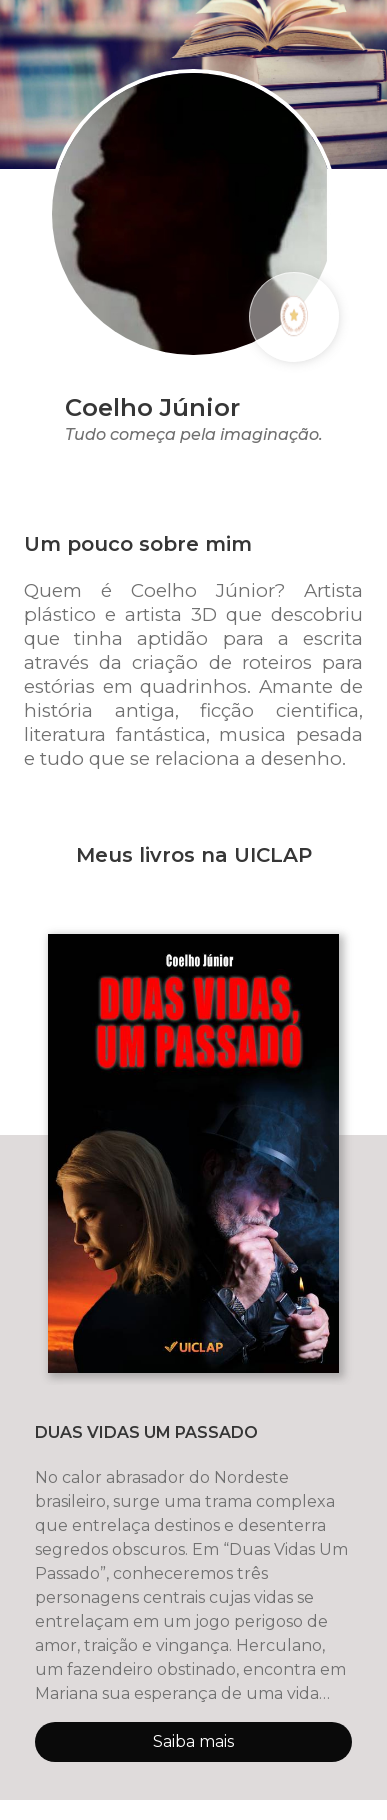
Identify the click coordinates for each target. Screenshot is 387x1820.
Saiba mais (193, 1741)
